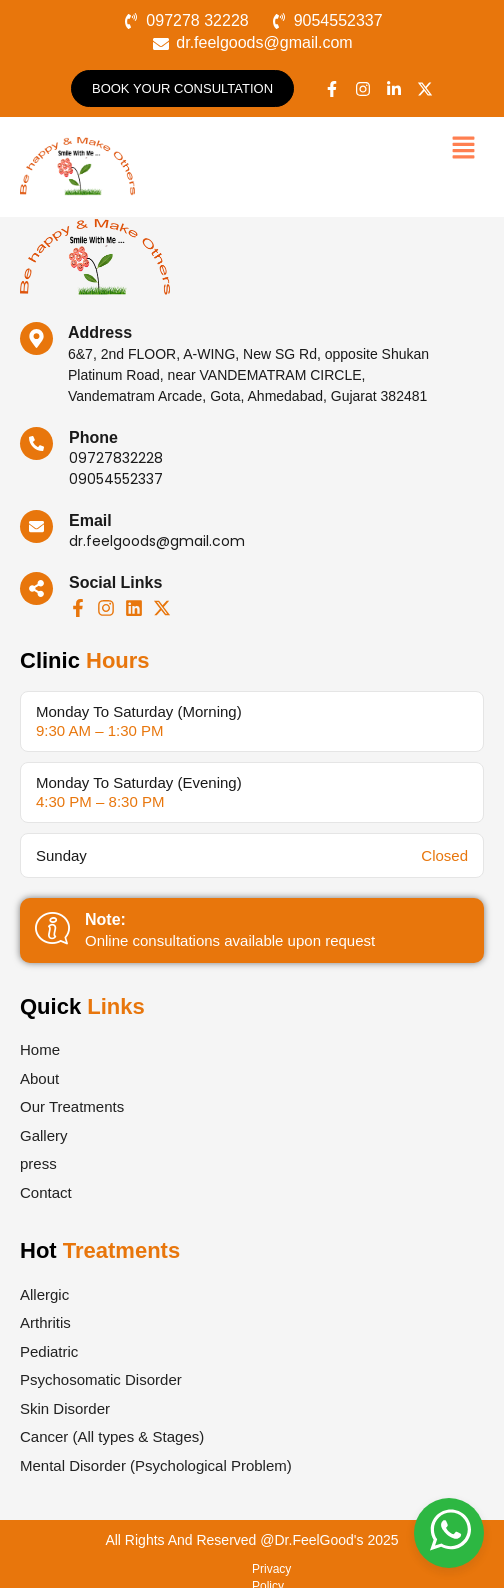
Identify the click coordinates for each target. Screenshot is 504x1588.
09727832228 (116, 458)
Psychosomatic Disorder (101, 1379)
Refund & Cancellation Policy (361, 1569)
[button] (464, 149)
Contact (46, 1192)
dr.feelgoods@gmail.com (157, 541)
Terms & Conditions (212, 1569)
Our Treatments (72, 1106)
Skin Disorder (65, 1408)
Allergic (44, 1294)
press (38, 1163)
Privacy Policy (102, 1569)
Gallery (44, 1135)
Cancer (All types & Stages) (112, 1436)
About (39, 1078)
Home (40, 1049)
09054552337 (116, 479)
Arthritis (45, 1322)
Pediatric (49, 1351)
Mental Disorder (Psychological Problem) (156, 1465)
